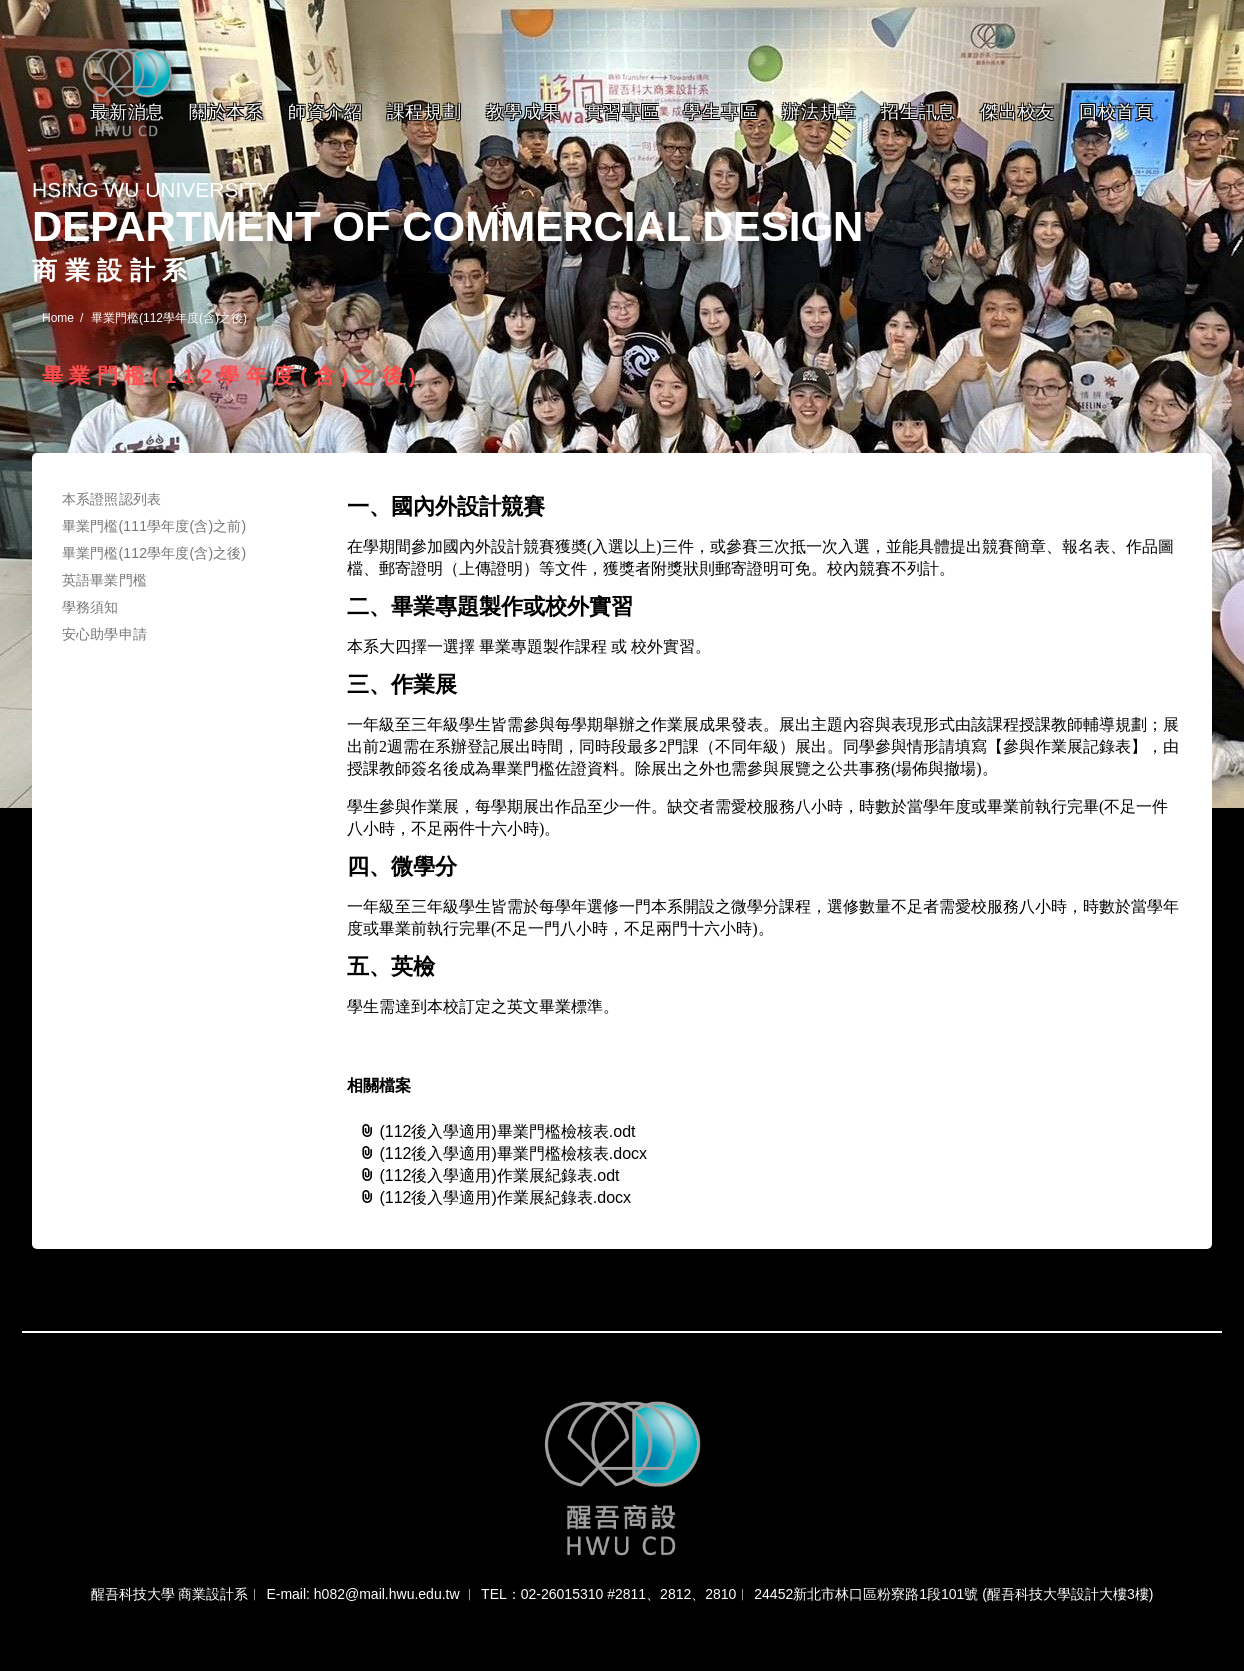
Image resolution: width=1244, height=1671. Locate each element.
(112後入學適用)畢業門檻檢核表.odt (497, 1131)
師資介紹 (325, 112)
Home (58, 318)
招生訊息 (918, 112)
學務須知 (90, 607)
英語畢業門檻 (104, 580)
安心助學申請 (104, 634)
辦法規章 (819, 112)
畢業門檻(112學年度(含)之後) (154, 553)
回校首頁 (1116, 112)
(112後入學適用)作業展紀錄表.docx (495, 1197)
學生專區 (720, 112)
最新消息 (127, 112)
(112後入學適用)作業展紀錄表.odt (489, 1175)
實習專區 (622, 112)
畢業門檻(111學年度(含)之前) (154, 526)
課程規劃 (424, 112)
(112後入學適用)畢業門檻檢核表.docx (503, 1153)
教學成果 (523, 112)
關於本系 (226, 112)
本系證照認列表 (111, 499)
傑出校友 (1017, 112)
